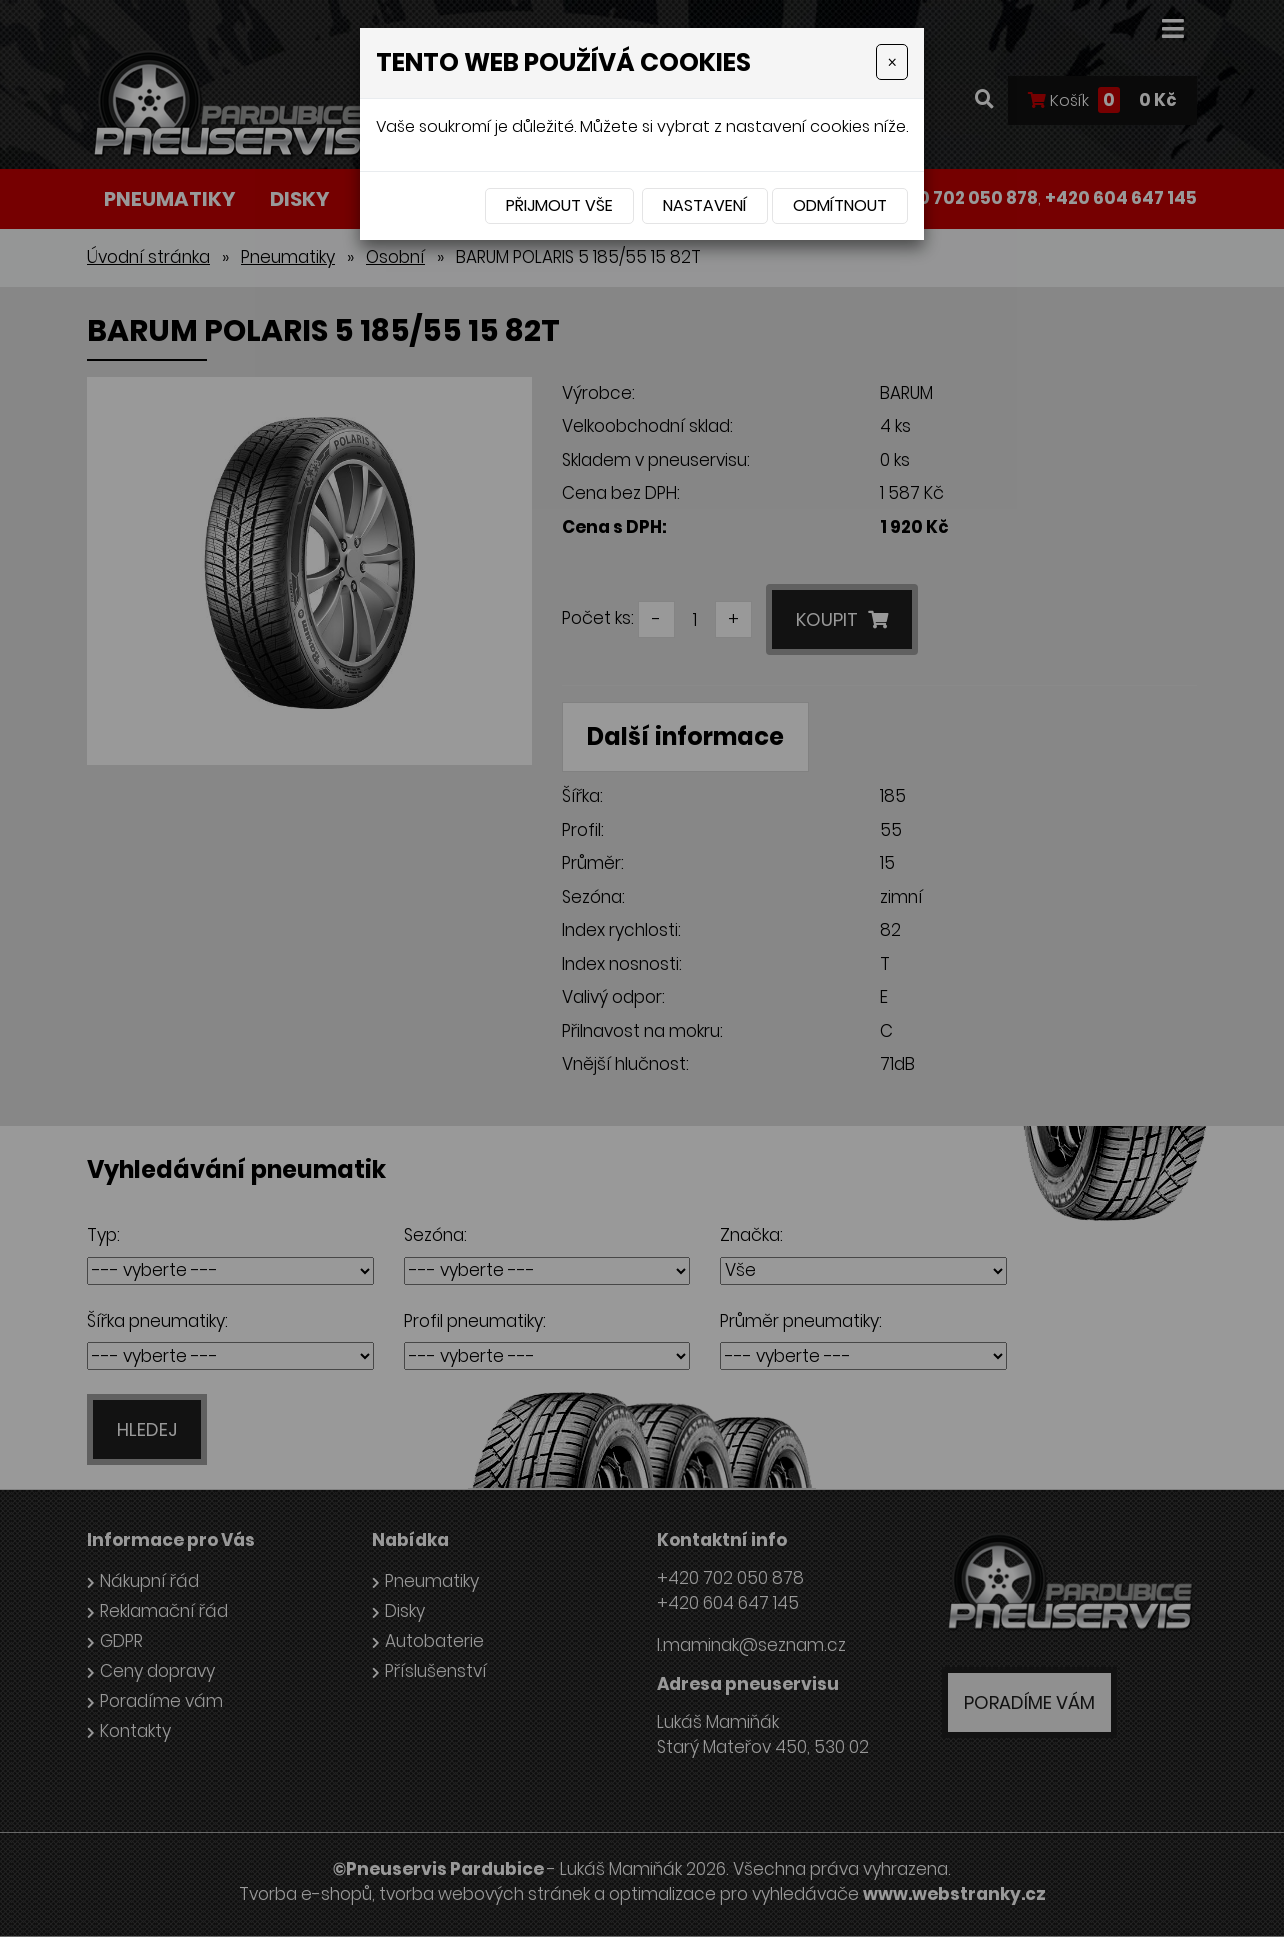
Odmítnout (840, 205)
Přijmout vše (559, 205)
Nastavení (705, 205)
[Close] (892, 62)
